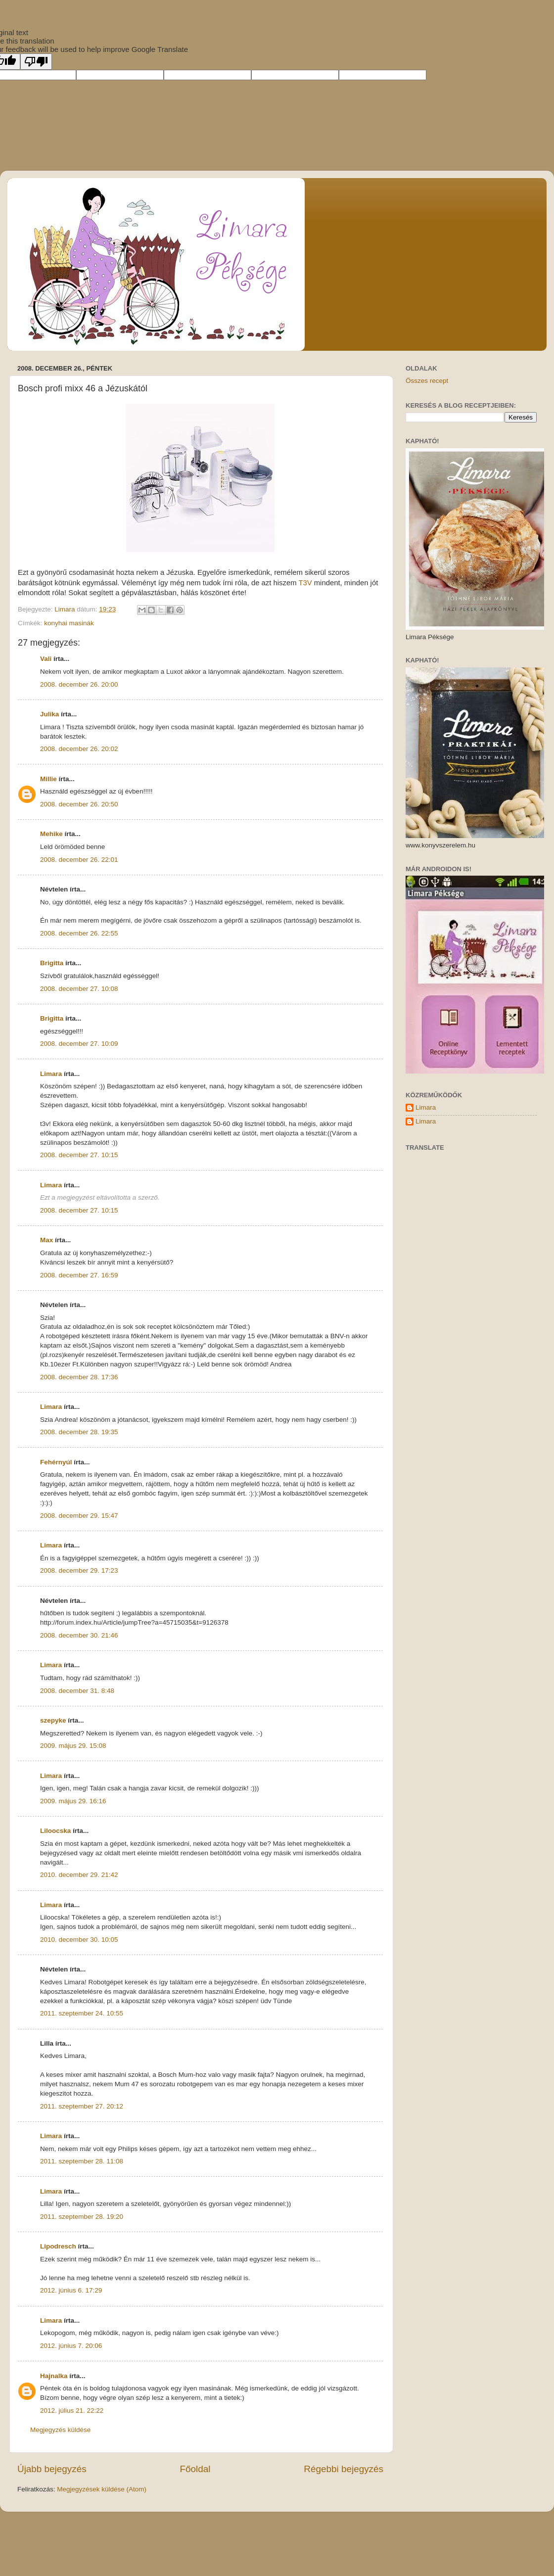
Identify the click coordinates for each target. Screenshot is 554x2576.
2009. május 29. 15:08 (73, 1745)
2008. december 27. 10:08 (79, 988)
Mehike (51, 834)
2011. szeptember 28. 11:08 (81, 2161)
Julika (49, 714)
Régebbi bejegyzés (343, 2469)
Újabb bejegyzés (52, 2469)
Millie (48, 779)
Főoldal (195, 2469)
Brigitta (51, 963)
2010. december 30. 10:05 (79, 1939)
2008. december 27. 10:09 (79, 1043)
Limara (51, 1073)
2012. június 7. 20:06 (71, 2345)
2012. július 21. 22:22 (71, 2410)
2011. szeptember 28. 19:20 (81, 2216)
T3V (306, 583)
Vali (45, 658)
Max (46, 1240)
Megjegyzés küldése (60, 2430)
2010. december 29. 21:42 (79, 1874)
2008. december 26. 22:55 (79, 933)
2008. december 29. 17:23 (79, 1570)
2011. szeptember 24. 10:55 (81, 2013)
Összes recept (427, 380)
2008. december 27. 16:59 (79, 1275)
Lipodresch (58, 2246)
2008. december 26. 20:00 (79, 684)
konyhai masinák (69, 623)
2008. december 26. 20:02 (79, 748)
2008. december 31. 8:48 (77, 1690)
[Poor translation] (36, 61)
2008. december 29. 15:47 (79, 1515)
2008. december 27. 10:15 (79, 1155)
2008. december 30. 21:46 (79, 1635)
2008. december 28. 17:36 (79, 1377)
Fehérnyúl (56, 1462)
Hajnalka (54, 2376)
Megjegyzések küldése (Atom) (101, 2489)
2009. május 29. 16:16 (73, 1801)
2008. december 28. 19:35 (79, 1432)
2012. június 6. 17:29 (71, 2290)
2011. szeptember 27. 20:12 (81, 2106)
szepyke (53, 1720)
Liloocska (55, 1830)
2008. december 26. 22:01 (79, 859)
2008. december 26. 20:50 (79, 804)
